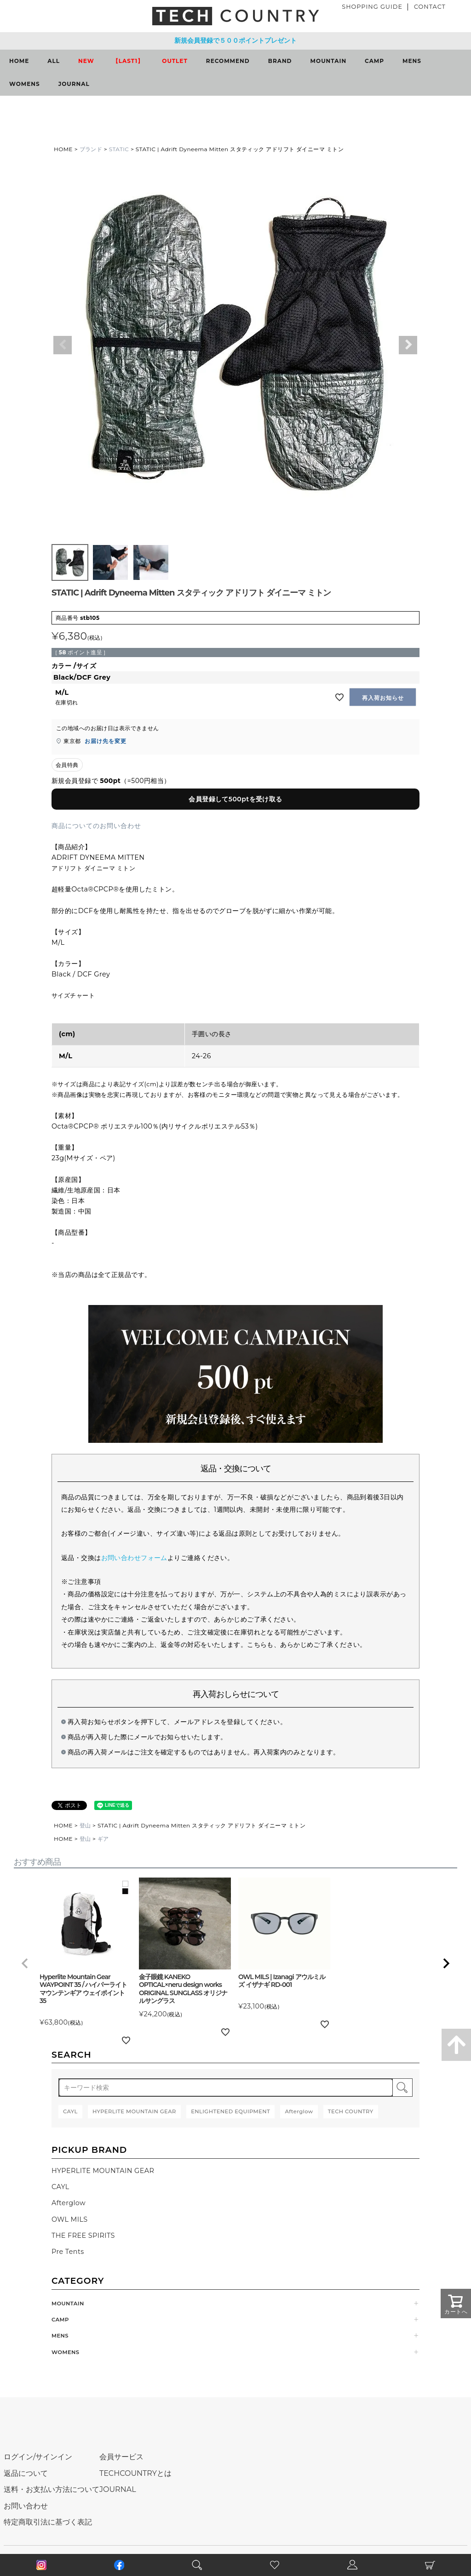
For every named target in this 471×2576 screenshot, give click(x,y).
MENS (411, 60)
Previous (62, 345)
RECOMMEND (228, 60)
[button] (25, 1963)
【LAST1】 (128, 60)
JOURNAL (74, 83)
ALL (53, 60)
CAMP (374, 60)
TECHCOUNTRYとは (135, 2473)
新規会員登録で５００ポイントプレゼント (235, 40)
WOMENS (24, 83)
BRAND (280, 60)
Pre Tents (68, 2251)
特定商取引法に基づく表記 (48, 2522)
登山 (85, 1825)
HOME (19, 60)
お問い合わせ (26, 2506)
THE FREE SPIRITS (83, 2235)
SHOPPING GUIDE (372, 6)
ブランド (91, 149)
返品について (26, 2473)
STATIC (119, 149)
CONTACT (430, 6)
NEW (86, 60)
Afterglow (69, 2203)
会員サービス (121, 2456)
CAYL (60, 2187)
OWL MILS (70, 2219)
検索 (402, 2087)
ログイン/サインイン (38, 2456)
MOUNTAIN (328, 60)
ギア (103, 1838)
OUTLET (175, 60)
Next (408, 345)
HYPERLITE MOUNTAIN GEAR (103, 2171)
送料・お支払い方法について (51, 2489)
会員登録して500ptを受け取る (235, 799)
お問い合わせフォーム (134, 1558)
